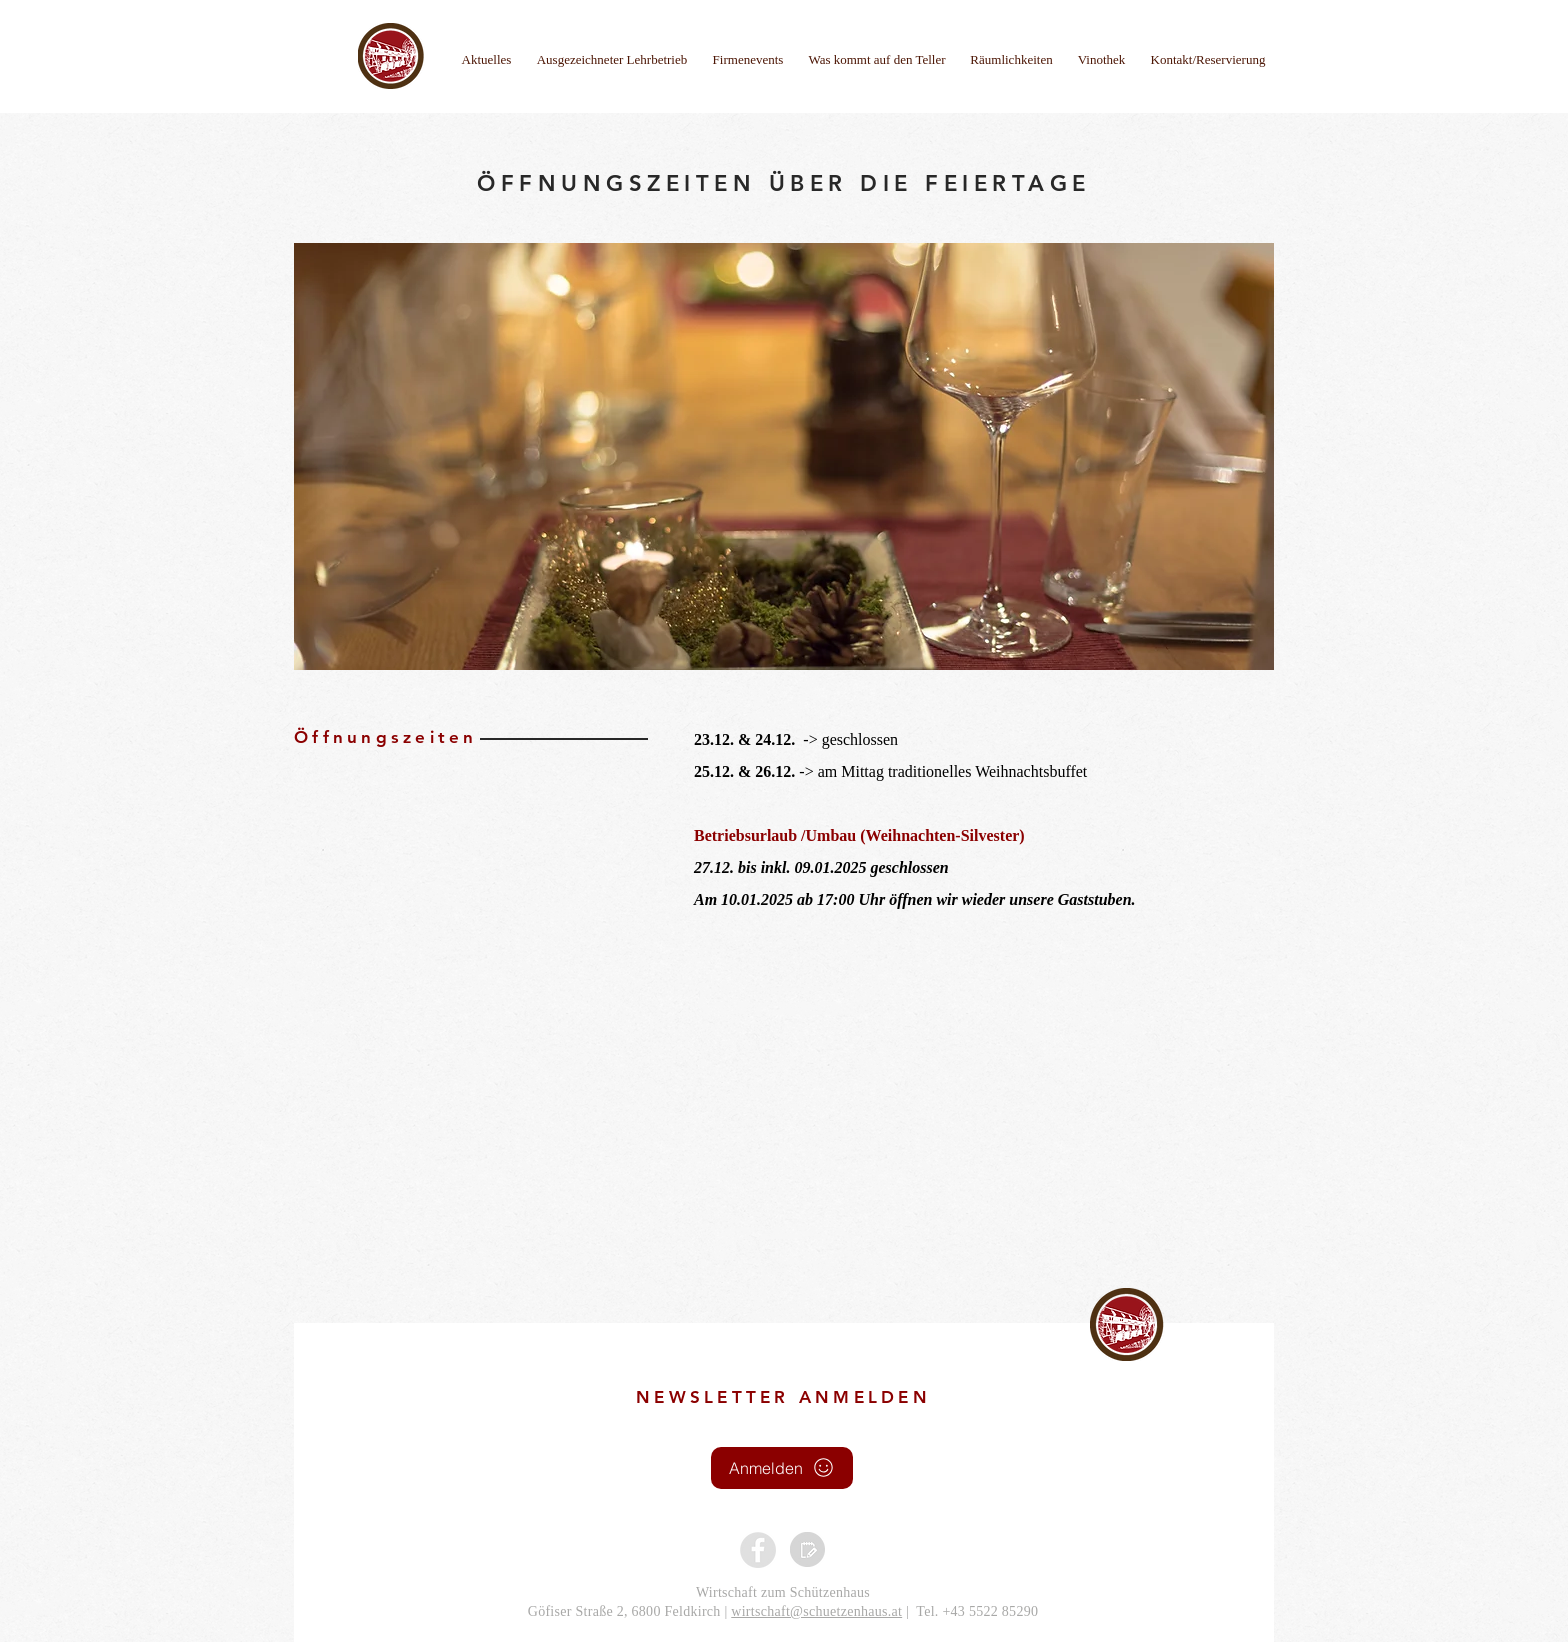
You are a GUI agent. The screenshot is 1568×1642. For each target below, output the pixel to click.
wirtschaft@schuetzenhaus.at (816, 1611)
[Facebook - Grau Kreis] (758, 1550)
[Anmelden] (782, 1468)
